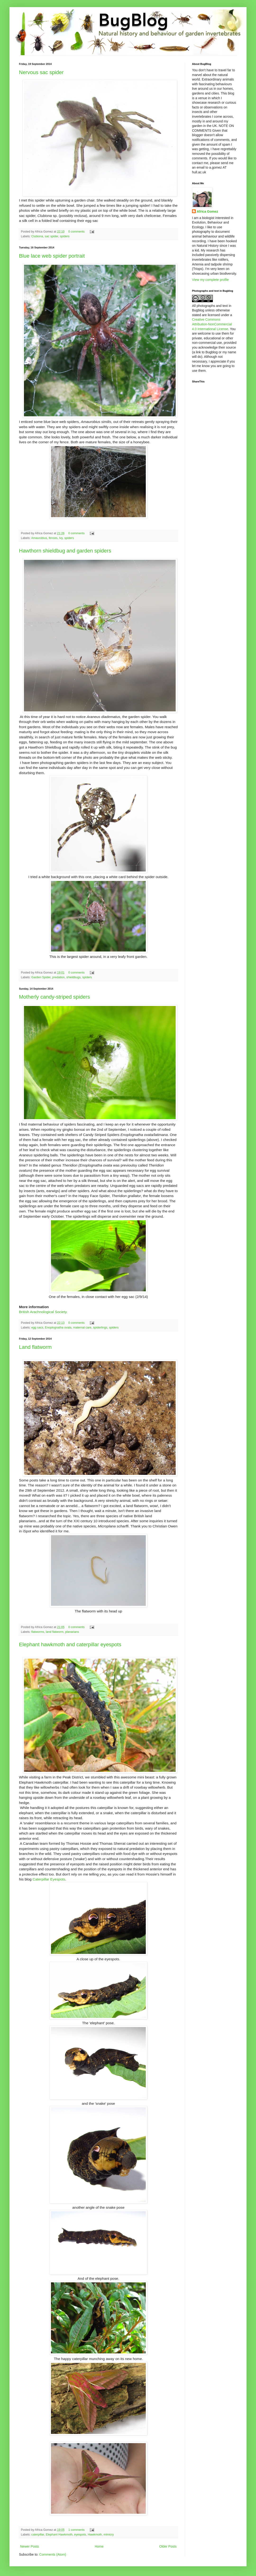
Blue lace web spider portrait (52, 256)
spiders (65, 236)
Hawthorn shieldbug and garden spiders (65, 551)
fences (53, 538)
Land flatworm (35, 1347)
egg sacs (37, 1327)
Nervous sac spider (41, 72)
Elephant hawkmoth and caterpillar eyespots (70, 1644)
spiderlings (100, 1327)
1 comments (76, 2529)
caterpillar (37, 2534)
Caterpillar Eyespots (48, 1879)
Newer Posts (29, 2546)
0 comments (76, 231)
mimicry (109, 2534)
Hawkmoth (95, 2534)
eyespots (80, 2534)
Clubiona (37, 236)
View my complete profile (210, 280)
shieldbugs (73, 977)
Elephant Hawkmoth (59, 2534)
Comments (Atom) (52, 2554)
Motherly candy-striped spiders (54, 997)
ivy (61, 538)
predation (58, 977)
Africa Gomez (207, 211)
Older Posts (168, 2546)
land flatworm (55, 1632)
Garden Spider (40, 977)
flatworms (37, 1632)
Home (99, 2546)
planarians (72, 1632)
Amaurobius (39, 538)
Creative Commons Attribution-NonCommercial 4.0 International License (212, 324)
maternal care (82, 1327)
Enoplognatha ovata (58, 1327)
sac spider (51, 236)
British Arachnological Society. (43, 1312)
